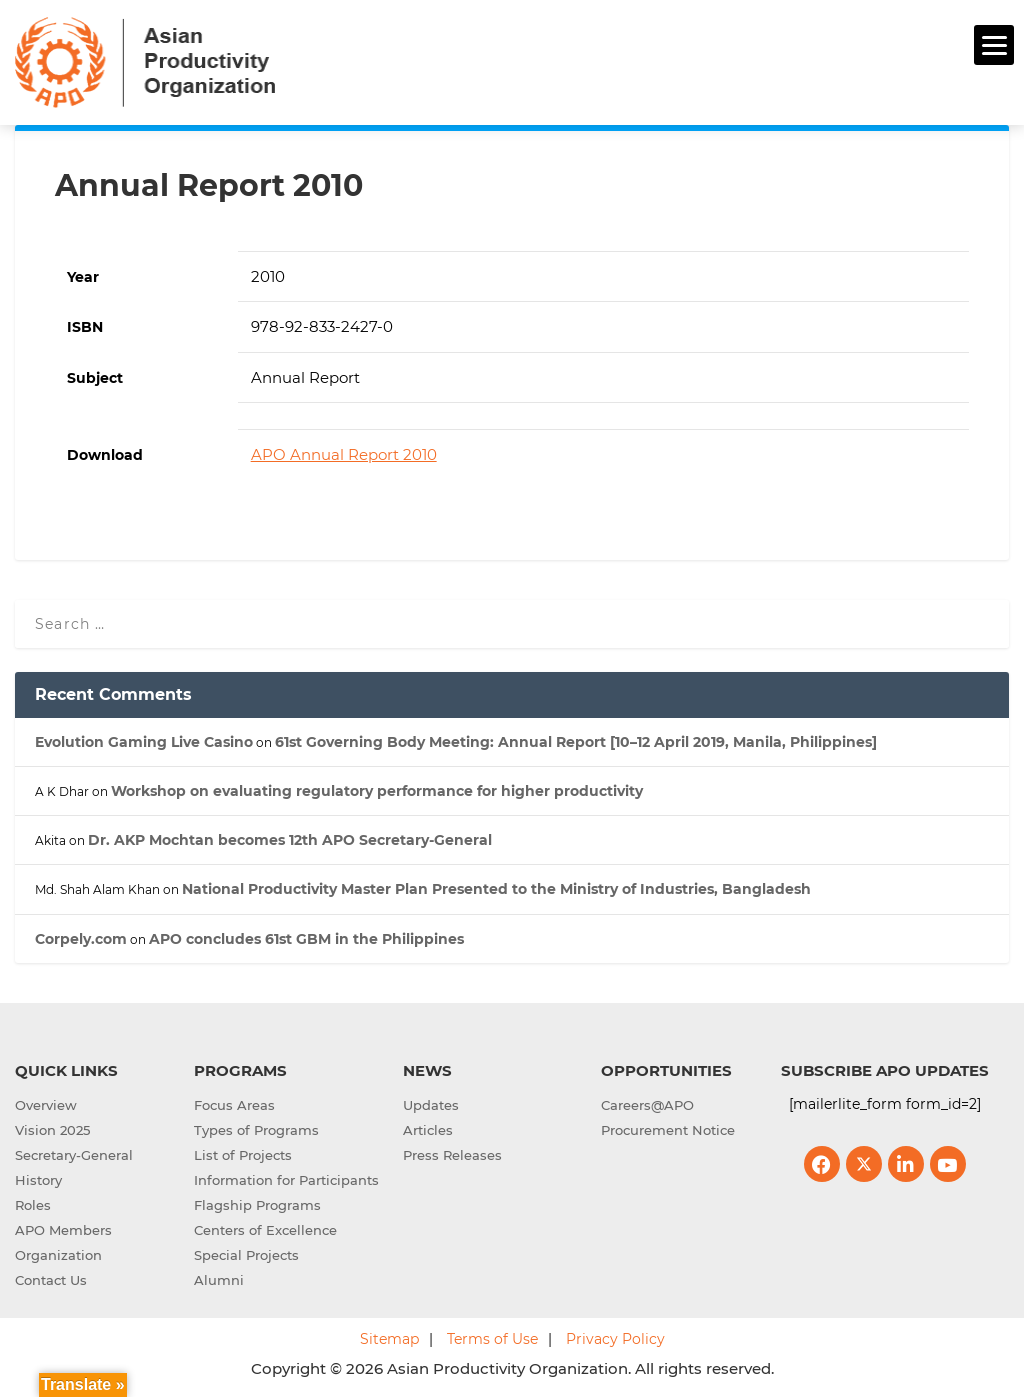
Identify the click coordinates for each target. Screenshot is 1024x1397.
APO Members (63, 1230)
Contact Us (51, 1280)
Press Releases (452, 1155)
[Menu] (994, 45)
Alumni (219, 1280)
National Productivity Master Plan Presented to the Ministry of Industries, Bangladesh (496, 889)
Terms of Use (492, 1339)
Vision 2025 (52, 1130)
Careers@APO (647, 1105)
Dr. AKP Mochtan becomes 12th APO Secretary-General (290, 840)
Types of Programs (256, 1130)
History (38, 1180)
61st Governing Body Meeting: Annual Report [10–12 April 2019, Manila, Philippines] (576, 742)
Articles (428, 1130)
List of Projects (243, 1155)
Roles (33, 1205)
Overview (46, 1105)
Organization (58, 1255)
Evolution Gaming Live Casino (144, 742)
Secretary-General (74, 1155)
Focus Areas (234, 1105)
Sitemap (389, 1339)
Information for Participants (286, 1180)
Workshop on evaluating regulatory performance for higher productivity (377, 791)
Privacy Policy (615, 1339)
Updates (431, 1105)
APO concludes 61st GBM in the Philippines (306, 939)
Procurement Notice (668, 1130)
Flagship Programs (257, 1205)
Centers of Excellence (265, 1230)
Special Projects (246, 1255)
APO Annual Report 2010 (344, 454)
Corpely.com (81, 939)
